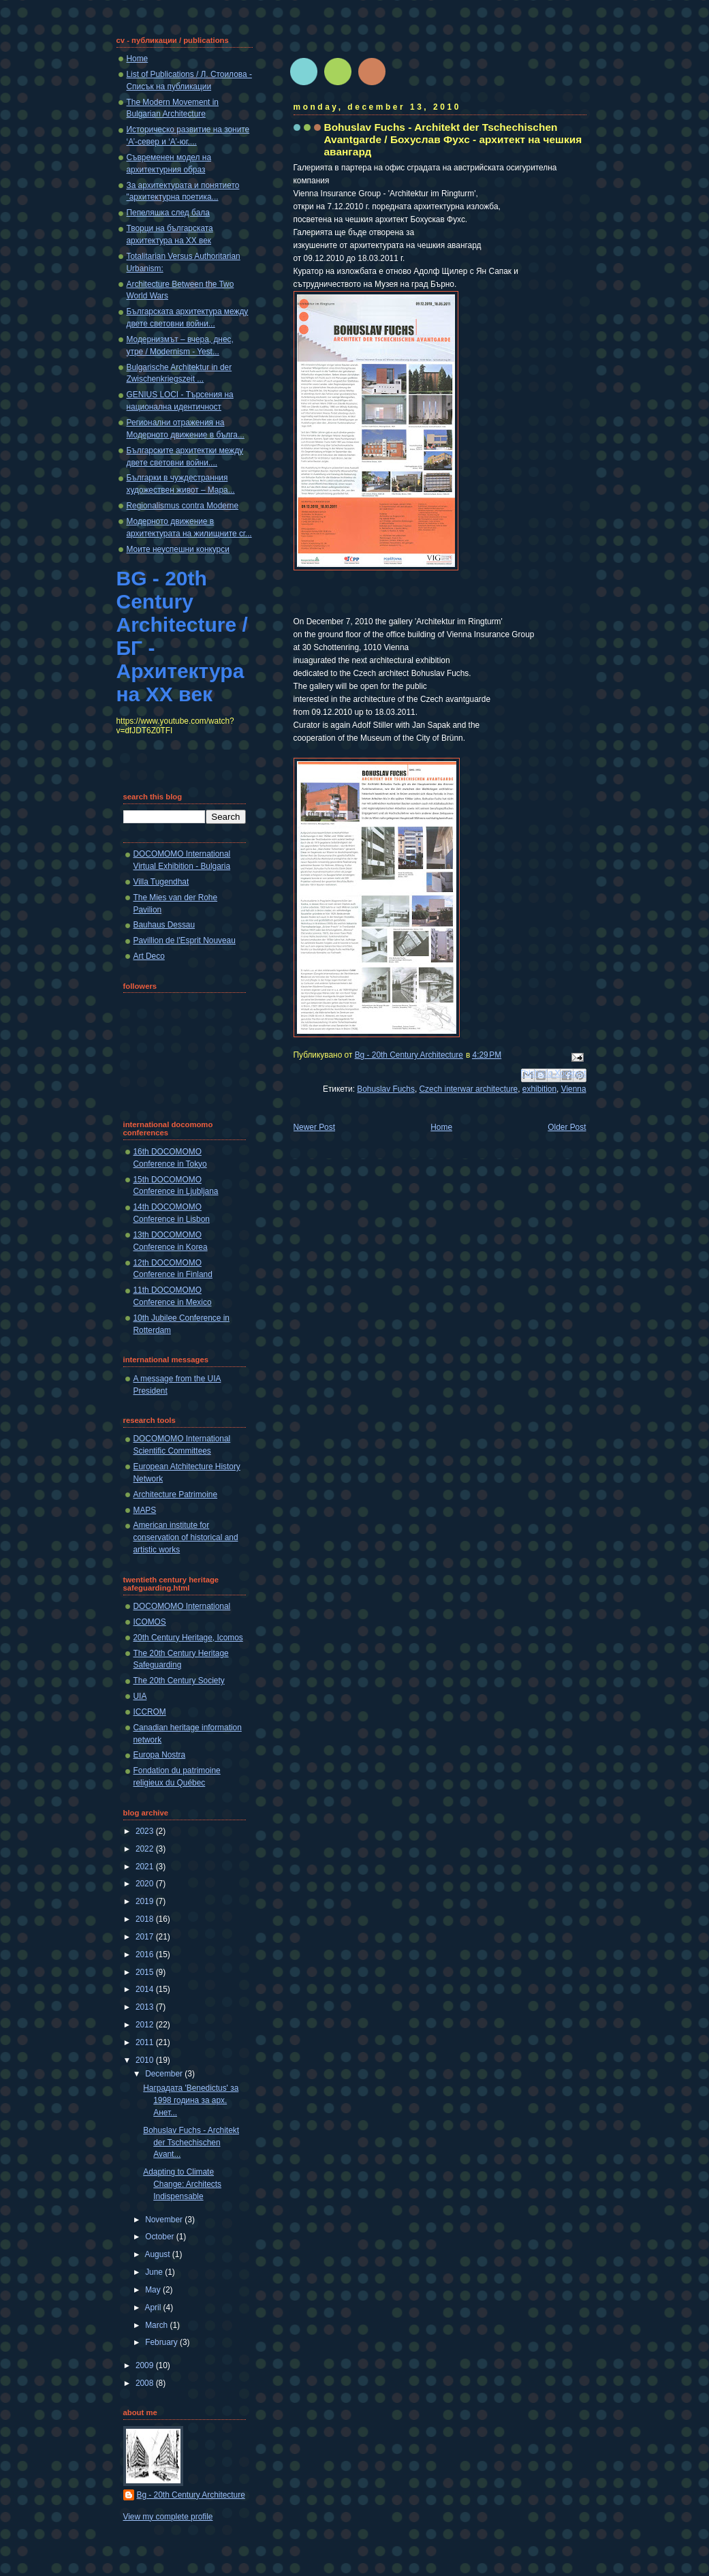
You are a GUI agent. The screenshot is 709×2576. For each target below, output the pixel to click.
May (154, 2290)
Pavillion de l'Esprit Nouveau (184, 940)
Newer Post (314, 1127)
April (154, 2307)
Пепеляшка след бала (168, 212)
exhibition (539, 1089)
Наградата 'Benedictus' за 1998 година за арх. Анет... (190, 2100)
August (158, 2254)
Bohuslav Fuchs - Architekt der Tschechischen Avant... (191, 2143)
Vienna (573, 1089)
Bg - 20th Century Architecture (191, 2495)
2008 (146, 2383)
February (162, 2342)
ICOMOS (149, 1622)
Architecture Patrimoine (175, 1494)
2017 (146, 1937)
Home (441, 1127)
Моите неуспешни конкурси (178, 549)
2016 (146, 1954)
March (157, 2325)
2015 (146, 1972)
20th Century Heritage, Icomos (188, 1637)
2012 (146, 2024)
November (165, 2219)
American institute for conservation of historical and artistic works (185, 1537)
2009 (146, 2365)
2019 (146, 1901)
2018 (146, 1919)
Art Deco (149, 956)
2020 (146, 1883)
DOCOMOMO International (182, 1606)
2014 (146, 1989)
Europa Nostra (159, 1755)
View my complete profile (168, 2516)
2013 (146, 2007)
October (160, 2236)
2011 (146, 2042)
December (165, 2074)
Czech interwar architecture (468, 1089)
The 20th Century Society (179, 1680)
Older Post (567, 1127)
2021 (146, 1866)
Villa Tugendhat (161, 882)
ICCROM (149, 1712)
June (155, 2272)
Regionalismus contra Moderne (183, 505)
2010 (146, 2060)
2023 (146, 1831)
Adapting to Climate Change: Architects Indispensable (182, 2184)
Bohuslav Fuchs (386, 1089)
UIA (140, 1696)
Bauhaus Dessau (164, 925)
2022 (146, 1849)
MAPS (145, 1510)
